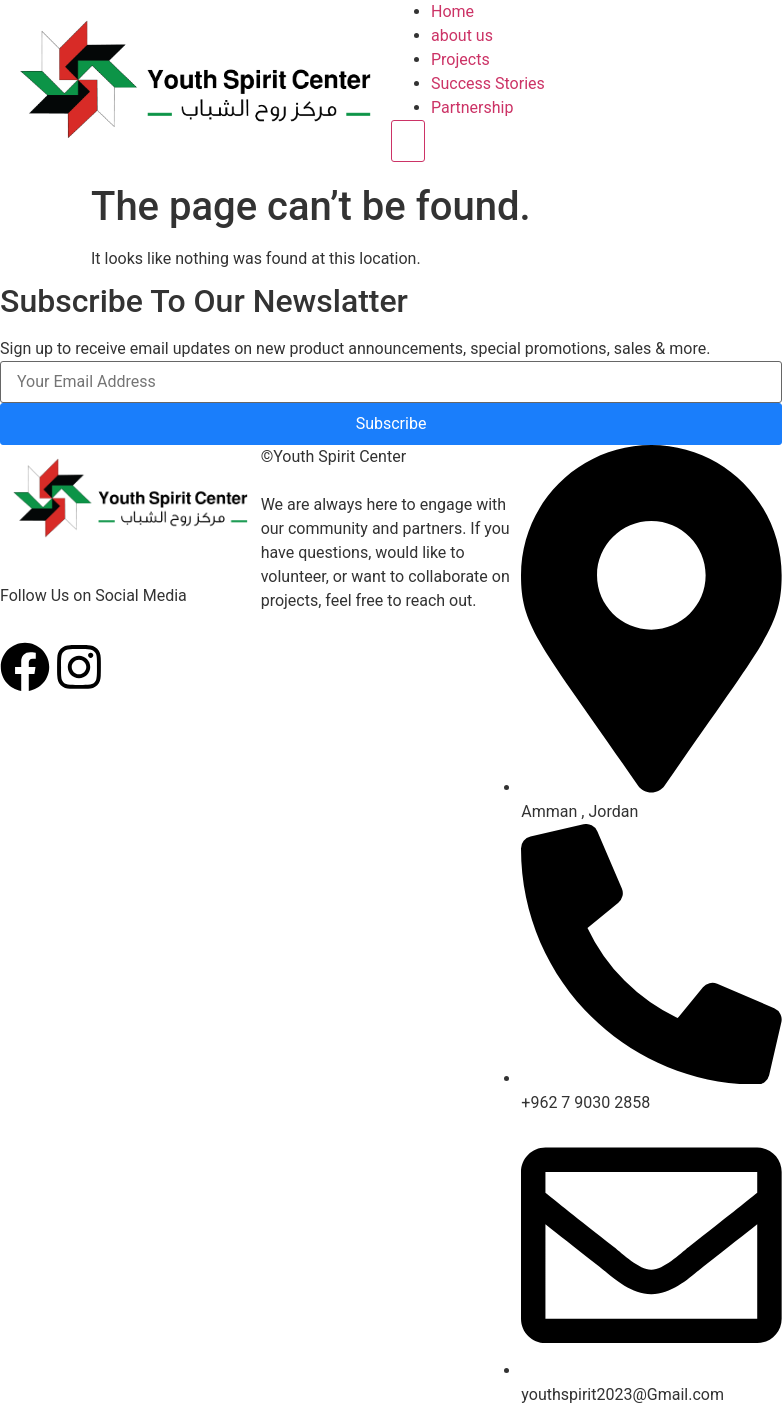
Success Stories (488, 83)
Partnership (472, 107)
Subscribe (391, 423)
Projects (460, 59)
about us (462, 35)
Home (452, 11)
